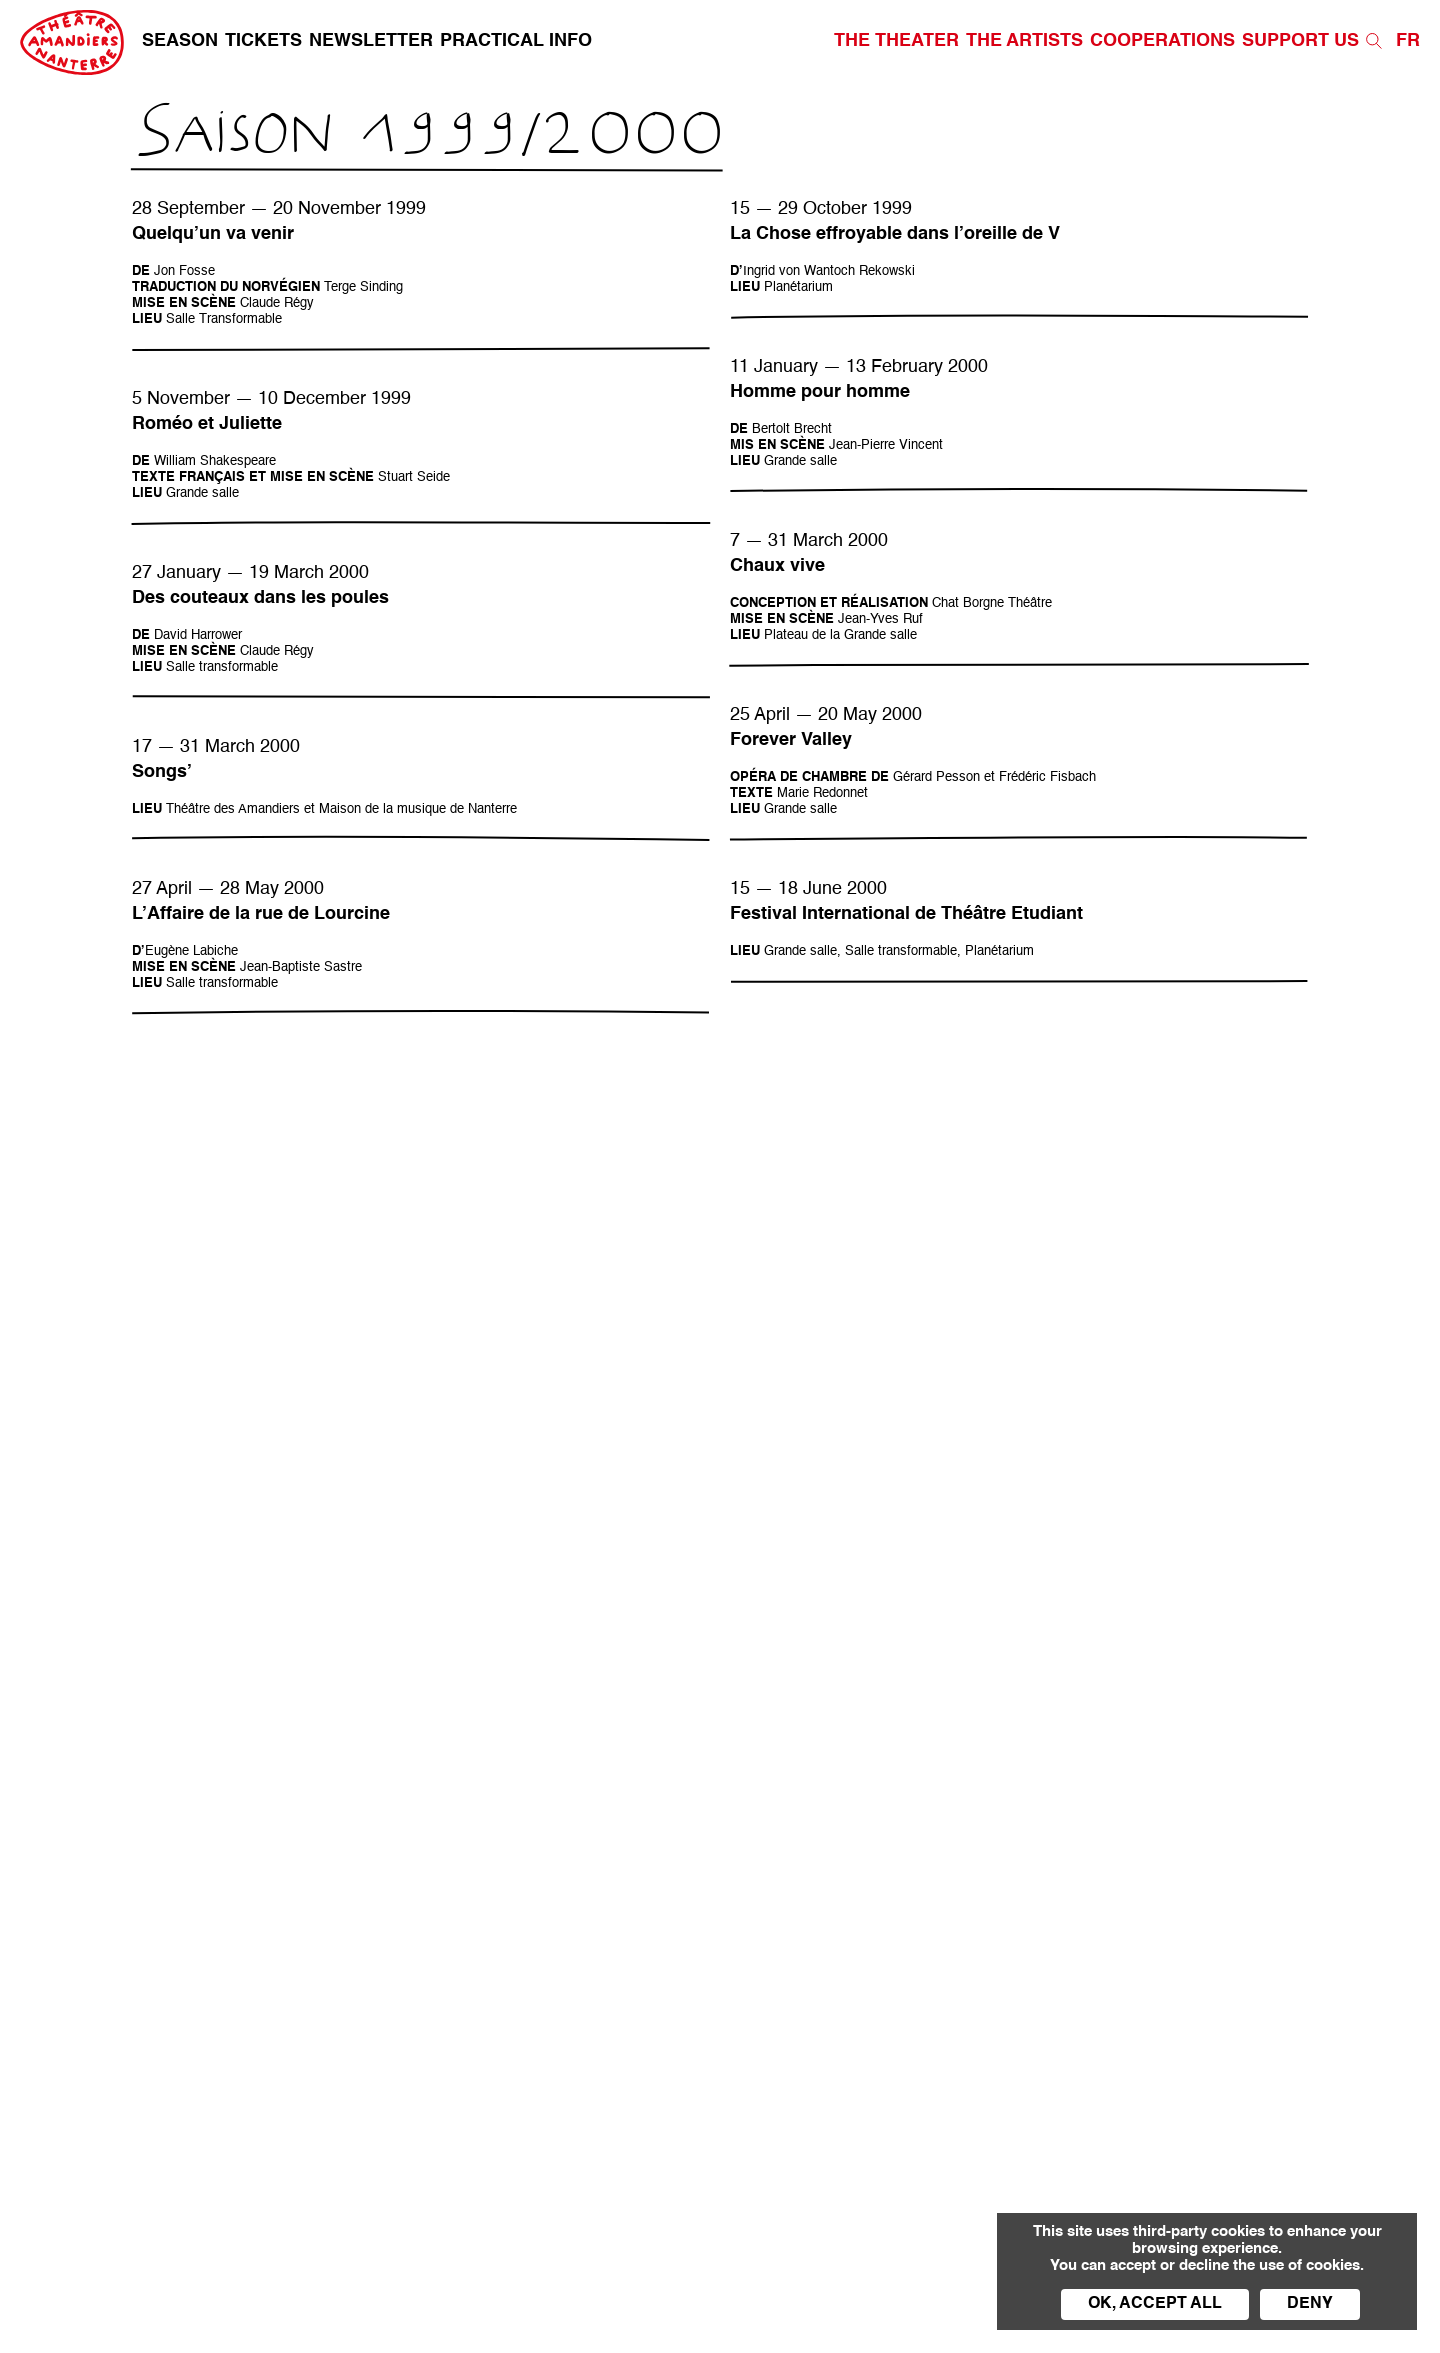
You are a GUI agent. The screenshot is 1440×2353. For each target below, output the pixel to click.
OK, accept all (1155, 2304)
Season (180, 41)
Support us (1300, 41)
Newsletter (371, 41)
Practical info (516, 41)
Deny (1310, 2304)
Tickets (263, 41)
